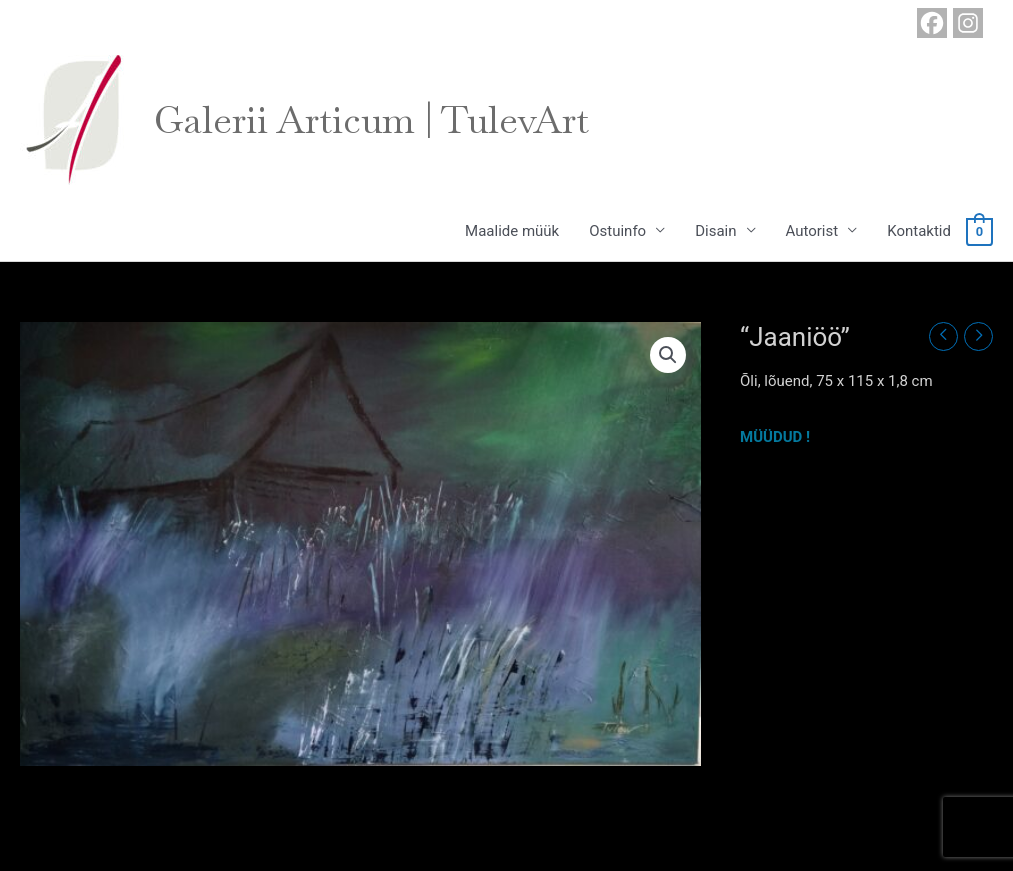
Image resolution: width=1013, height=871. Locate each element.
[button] (668, 355)
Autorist (812, 231)
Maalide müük (512, 231)
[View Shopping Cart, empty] (979, 231)
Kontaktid (919, 231)
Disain (715, 231)
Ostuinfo (617, 231)
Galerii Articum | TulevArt (371, 120)
